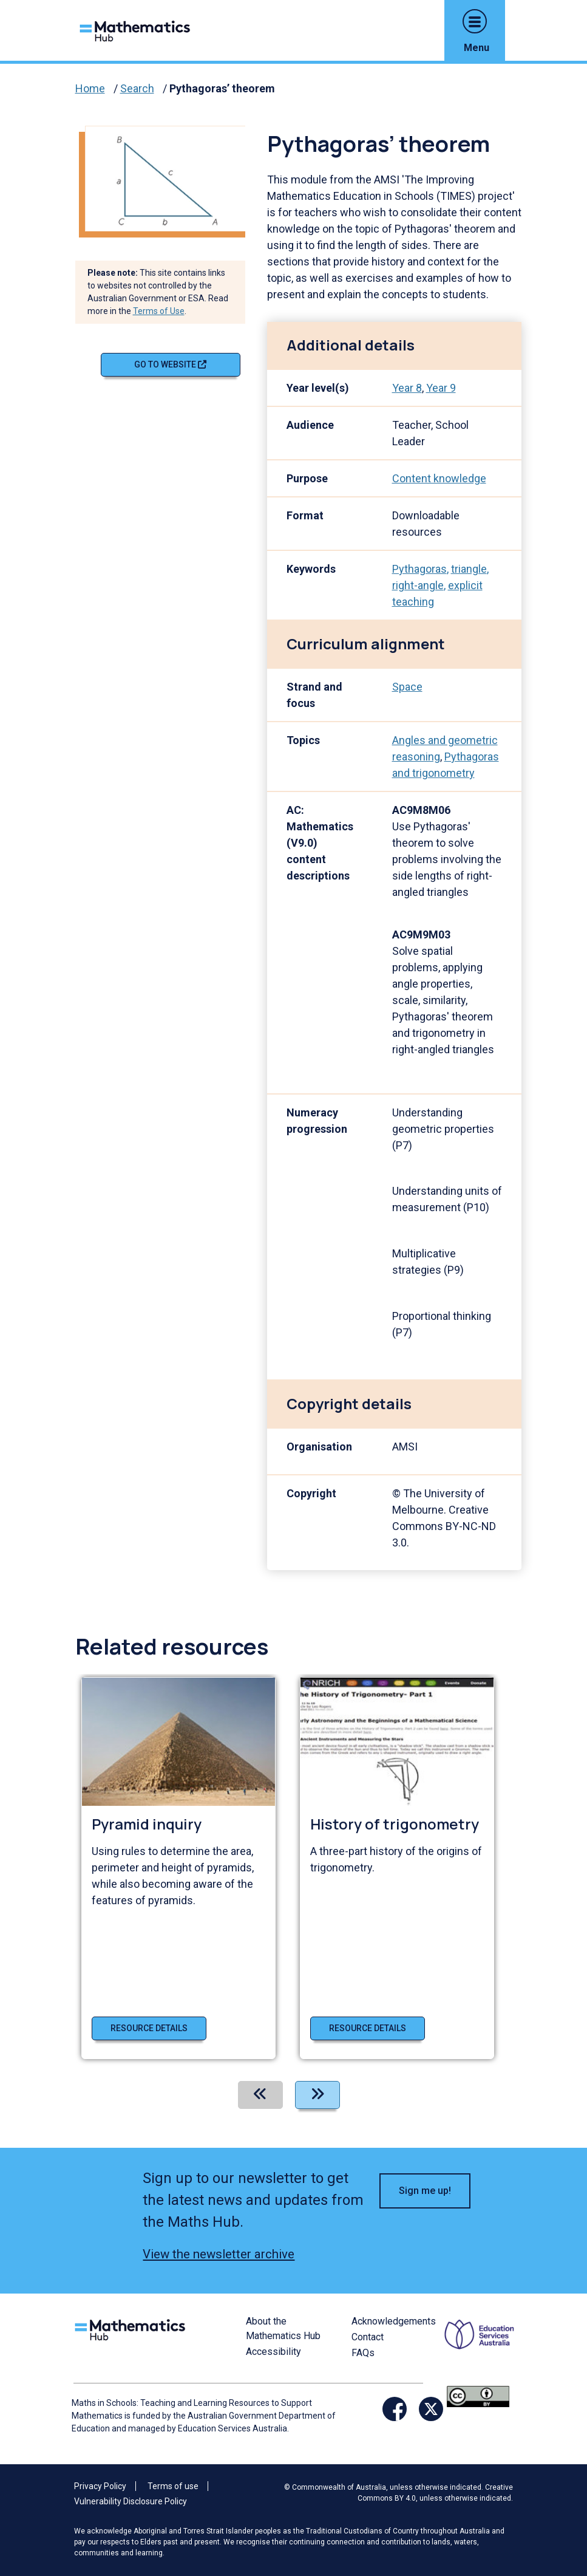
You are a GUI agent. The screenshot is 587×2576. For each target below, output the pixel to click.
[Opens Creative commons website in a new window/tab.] (478, 2396)
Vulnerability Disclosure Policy (130, 2501)
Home (90, 88)
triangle (469, 568)
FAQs (363, 2353)
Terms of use (173, 2486)
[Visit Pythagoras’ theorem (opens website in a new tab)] (170, 177)
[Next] (317, 2095)
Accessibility (273, 2351)
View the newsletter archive (218, 2254)
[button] (475, 21)
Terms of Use (159, 311)
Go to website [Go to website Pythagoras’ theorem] (170, 364)
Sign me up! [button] (425, 2190)
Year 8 (407, 387)
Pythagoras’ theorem (222, 88)
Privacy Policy (100, 2486)
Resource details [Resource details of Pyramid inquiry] (149, 2028)
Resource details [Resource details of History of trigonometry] (367, 2028)
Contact (367, 2337)
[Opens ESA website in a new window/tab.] (481, 2348)
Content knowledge (439, 478)
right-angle (418, 585)
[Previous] (260, 2095)
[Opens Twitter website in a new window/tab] (431, 2409)
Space (407, 686)
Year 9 (441, 387)
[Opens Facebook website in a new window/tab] (394, 2409)
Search (137, 88)
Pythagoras (419, 568)
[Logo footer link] (132, 2328)
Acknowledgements (393, 2321)
